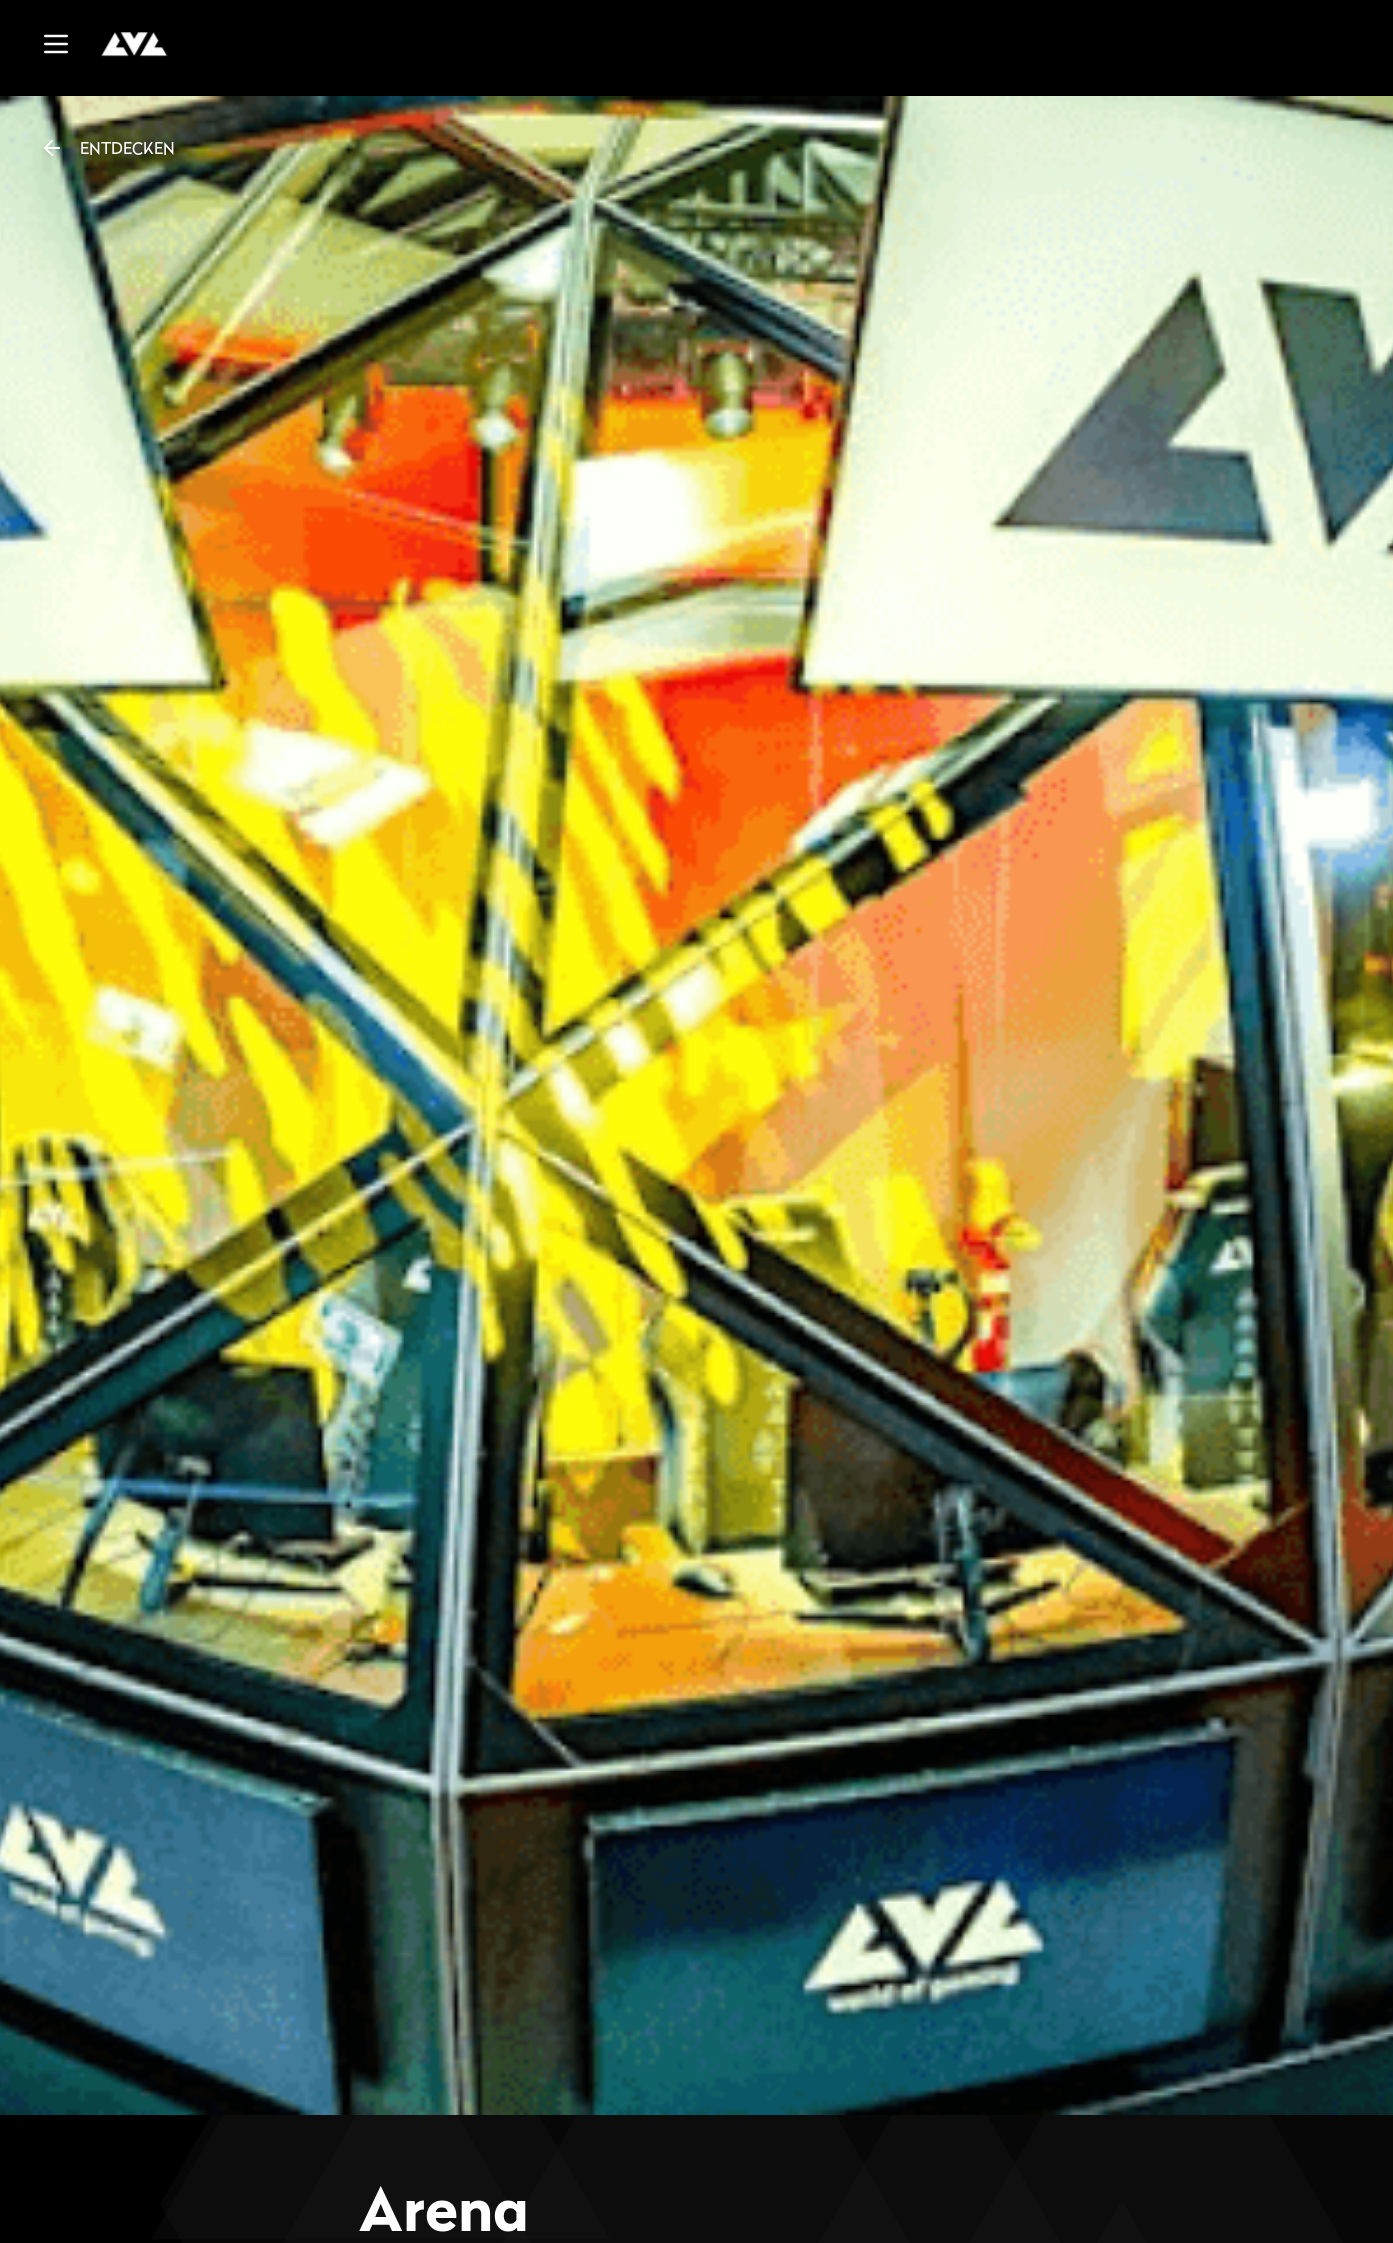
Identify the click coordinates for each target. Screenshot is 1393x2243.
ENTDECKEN (107, 148)
